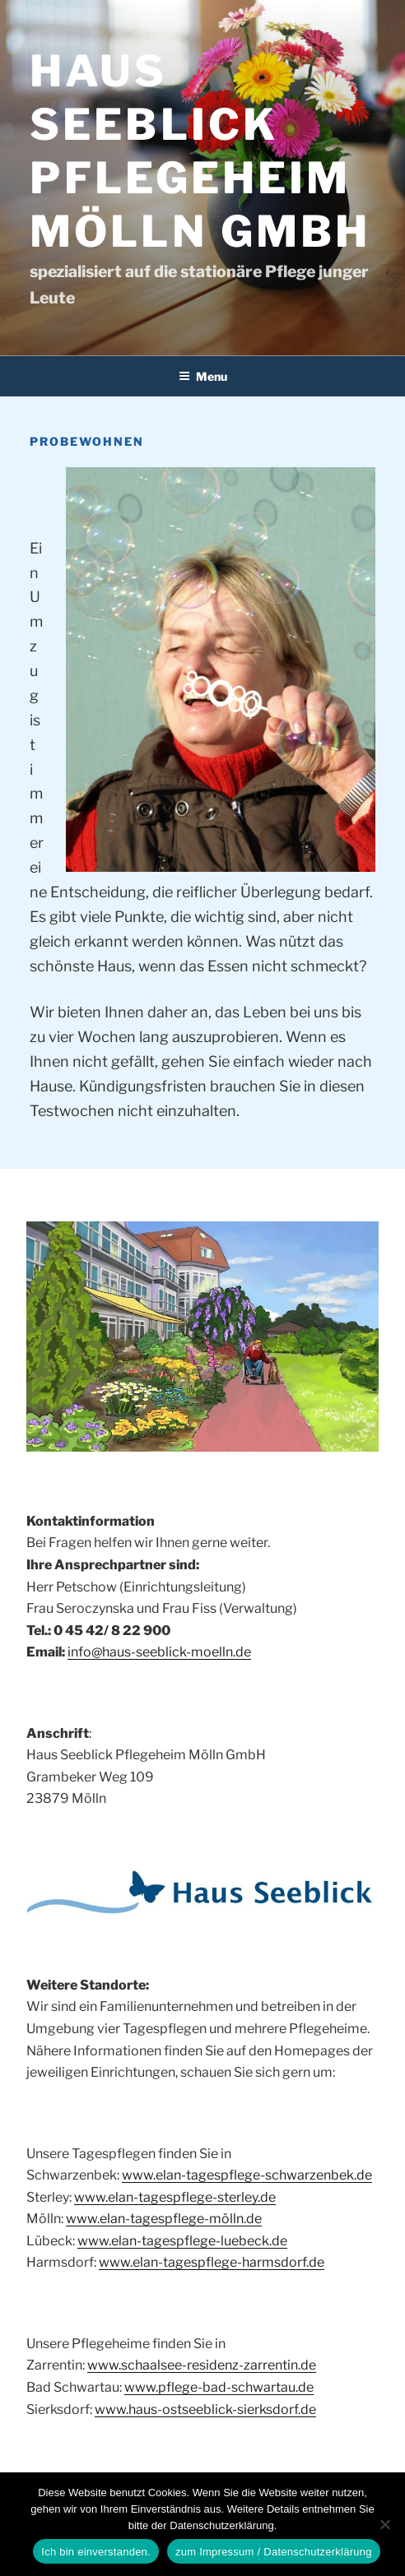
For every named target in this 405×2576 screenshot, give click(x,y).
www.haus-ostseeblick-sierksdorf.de (205, 2409)
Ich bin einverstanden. (96, 2552)
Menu (203, 376)
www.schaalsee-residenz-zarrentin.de (201, 2365)
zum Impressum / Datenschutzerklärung (273, 2552)
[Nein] (384, 2524)
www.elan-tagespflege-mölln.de (164, 2218)
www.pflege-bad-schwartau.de (219, 2387)
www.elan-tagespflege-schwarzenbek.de (247, 2175)
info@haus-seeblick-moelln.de (159, 1652)
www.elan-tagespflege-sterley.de (175, 2197)
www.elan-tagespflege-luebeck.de (182, 2241)
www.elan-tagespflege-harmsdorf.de (211, 2262)
